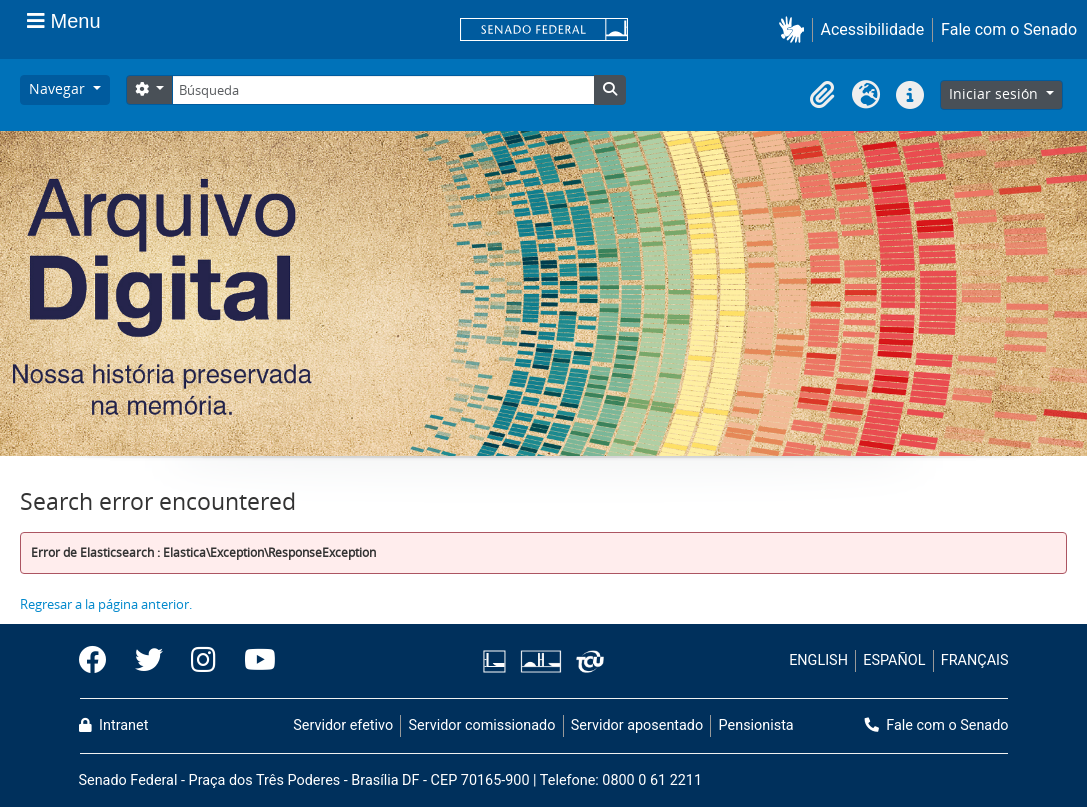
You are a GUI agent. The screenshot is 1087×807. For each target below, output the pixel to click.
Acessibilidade (873, 29)
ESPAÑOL (894, 660)
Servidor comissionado (481, 725)
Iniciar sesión (995, 93)
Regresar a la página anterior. (106, 604)
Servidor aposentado (637, 725)
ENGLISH (818, 660)
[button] (795, 29)
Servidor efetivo (343, 725)
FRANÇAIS (975, 660)
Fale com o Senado (1009, 29)
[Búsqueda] (383, 90)
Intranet (114, 725)
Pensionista (756, 725)
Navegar (59, 88)
